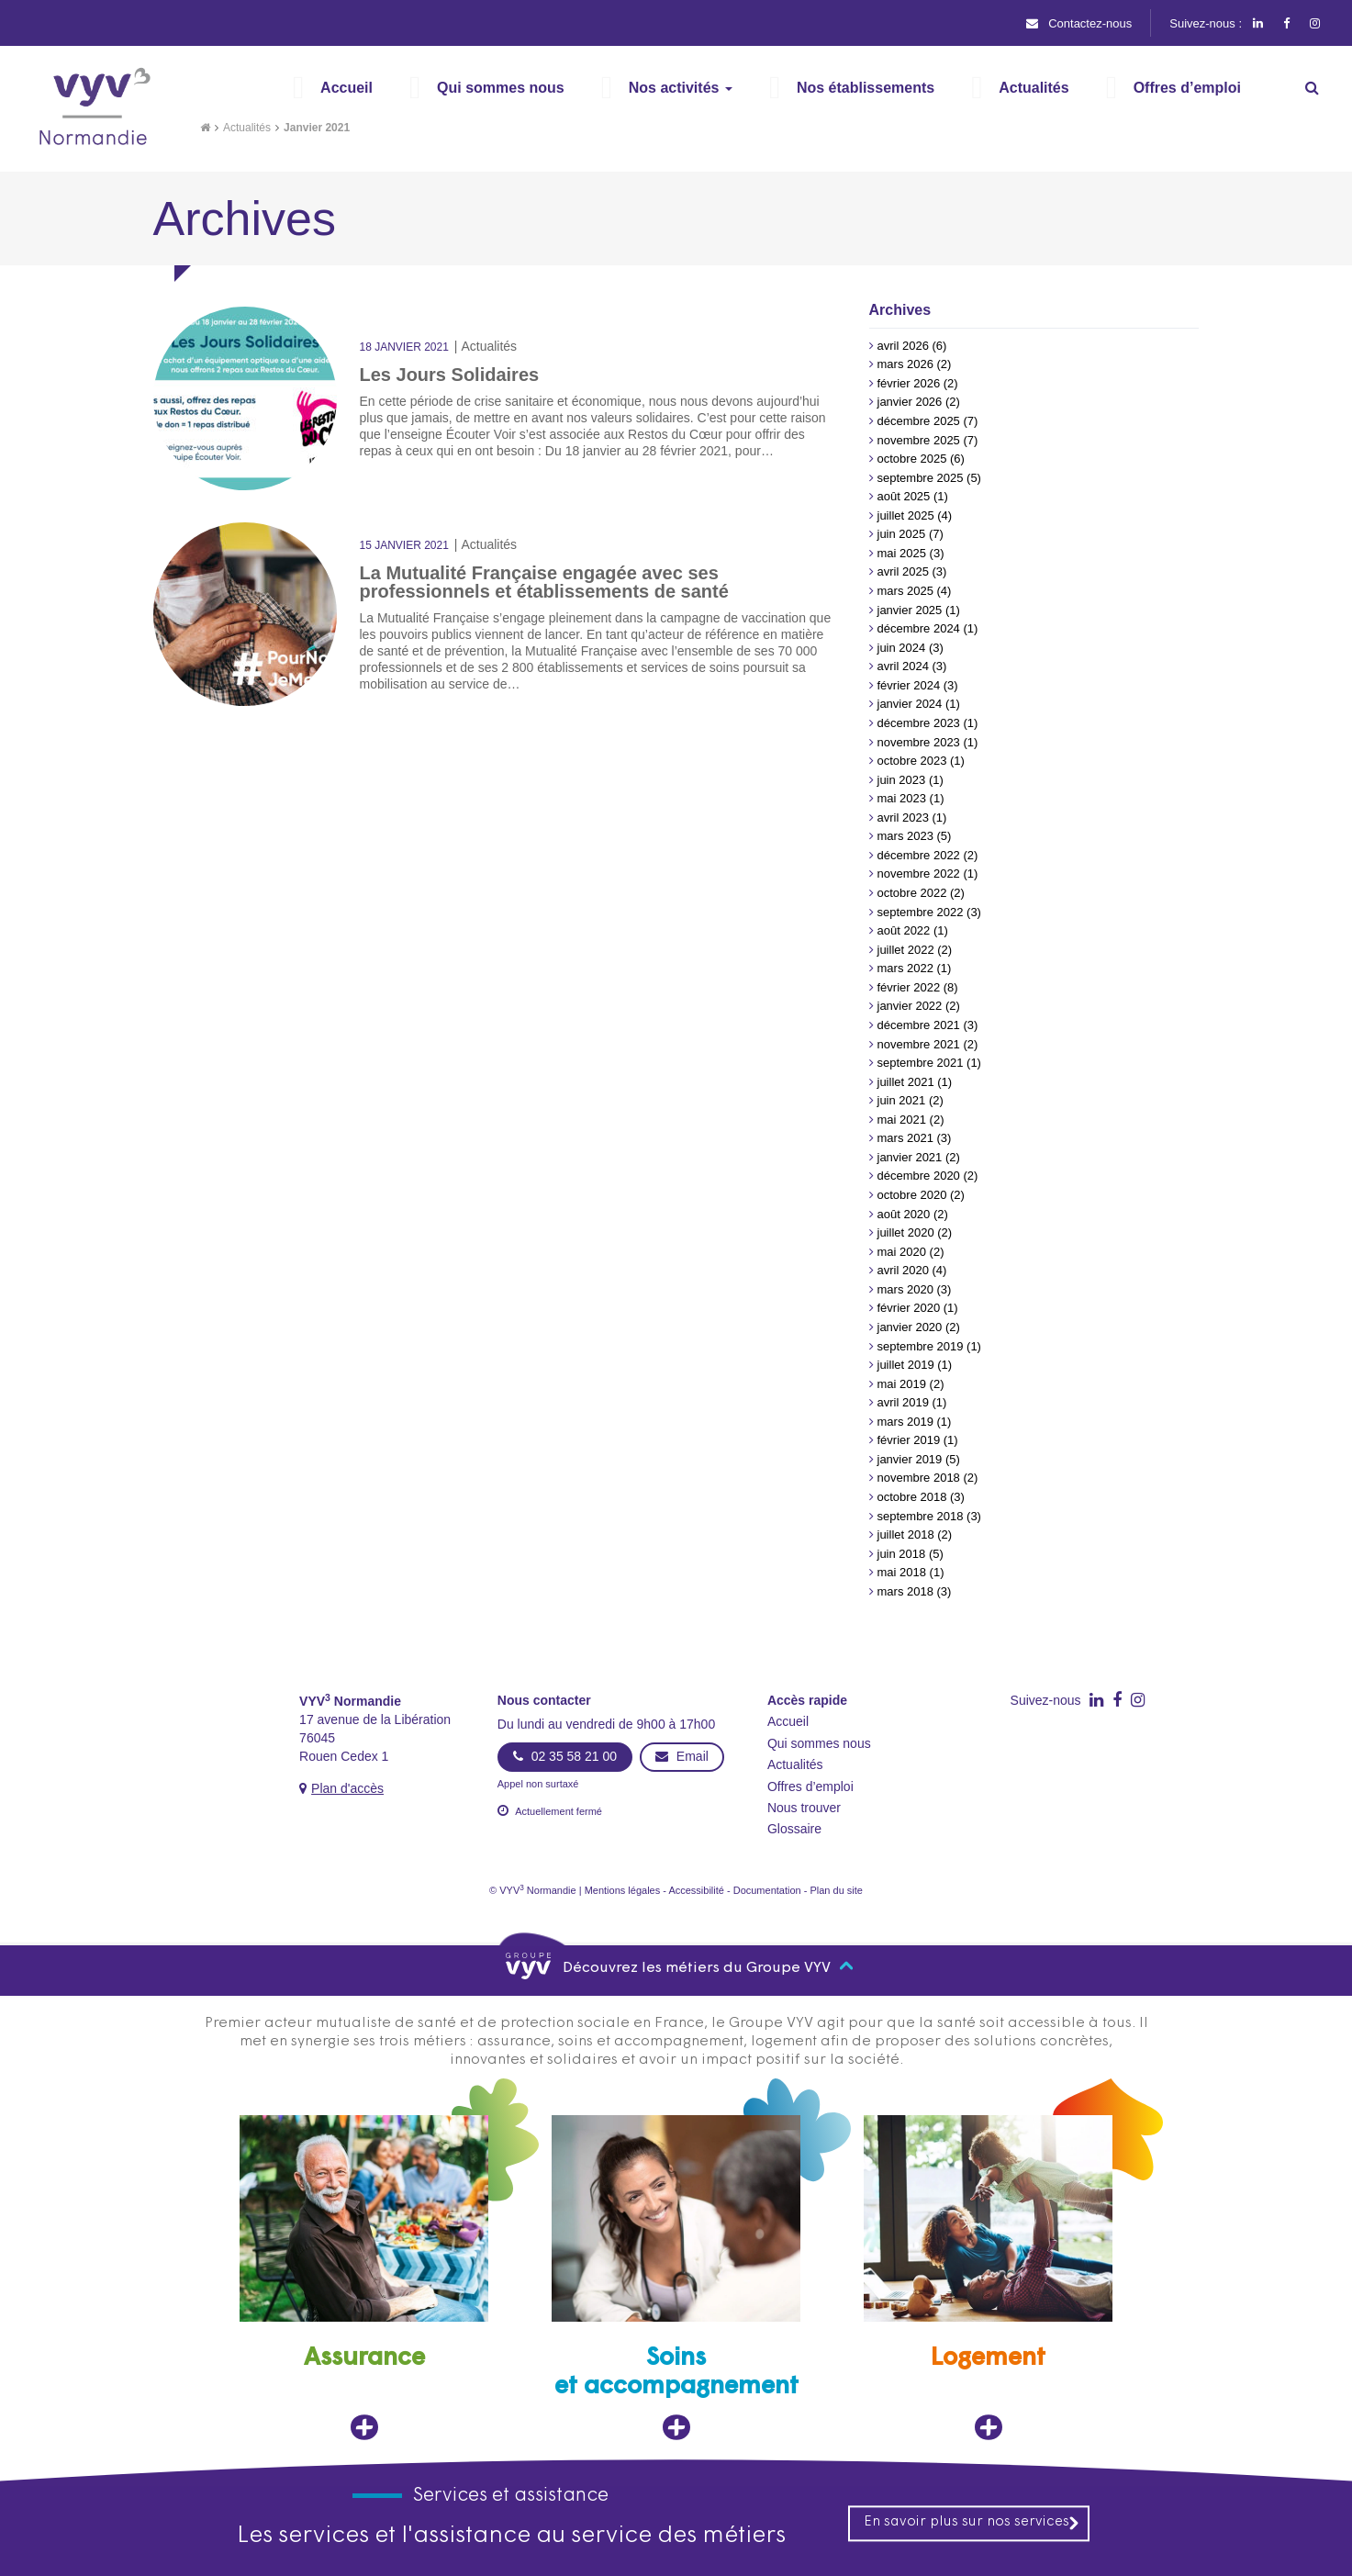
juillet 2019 (905, 1365)
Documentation (767, 1890)
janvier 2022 (910, 1006)
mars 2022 (905, 968)
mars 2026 (905, 364)
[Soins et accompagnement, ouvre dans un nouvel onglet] (676, 2278)
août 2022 (904, 930)
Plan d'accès (347, 1788)
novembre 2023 (918, 742)
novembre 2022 (918, 873)
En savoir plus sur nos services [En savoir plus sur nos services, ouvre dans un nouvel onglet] (972, 2523)
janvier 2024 (910, 704)
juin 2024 (901, 648)
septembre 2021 (920, 1063)
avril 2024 (903, 666)
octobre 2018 (912, 1497)
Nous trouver (804, 1807)
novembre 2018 (918, 1477)
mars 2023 (905, 836)
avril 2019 (903, 1402)
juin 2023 (901, 780)
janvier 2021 (910, 1157)
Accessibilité (696, 1890)
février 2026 (909, 383)
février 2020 (909, 1308)
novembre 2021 (918, 1044)
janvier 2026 (910, 402)
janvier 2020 (910, 1327)
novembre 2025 (918, 440)
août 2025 (904, 496)
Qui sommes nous (819, 1743)
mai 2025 (901, 553)
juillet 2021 (905, 1082)
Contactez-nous (1079, 23)
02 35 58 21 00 (565, 1756)
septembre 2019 (920, 1346)
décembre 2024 (918, 628)
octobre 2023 (912, 760)
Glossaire (794, 1828)
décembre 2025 (918, 421)
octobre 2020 (912, 1195)
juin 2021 (901, 1100)
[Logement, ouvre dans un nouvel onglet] (988, 2278)
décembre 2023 (918, 723)
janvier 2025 (910, 610)
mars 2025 (905, 591)
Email (682, 1756)
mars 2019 (905, 1421)
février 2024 (909, 685)
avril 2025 (903, 571)
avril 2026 (903, 346)
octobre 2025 (912, 458)
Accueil (788, 1721)
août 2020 (904, 1214)
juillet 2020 (905, 1232)
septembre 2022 (920, 912)
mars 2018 (905, 1591)
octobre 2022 (912, 893)
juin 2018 (901, 1554)
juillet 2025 (905, 515)
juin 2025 (901, 534)
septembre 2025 (920, 478)
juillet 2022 (905, 950)
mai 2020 (901, 1252)
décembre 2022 (918, 855)
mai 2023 (901, 798)
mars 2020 (905, 1289)
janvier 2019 (910, 1459)
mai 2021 (901, 1119)
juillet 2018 (905, 1534)
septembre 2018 (920, 1516)
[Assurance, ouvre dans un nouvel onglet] (364, 2278)
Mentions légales (623, 1890)
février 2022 (909, 987)
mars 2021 (905, 1138)
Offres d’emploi (810, 1786)
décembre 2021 (918, 1025)
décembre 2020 (918, 1175)
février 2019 (909, 1440)
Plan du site (836, 1890)
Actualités (247, 127)
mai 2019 (901, 1384)
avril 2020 (903, 1270)
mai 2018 (901, 1572)
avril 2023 (903, 817)
